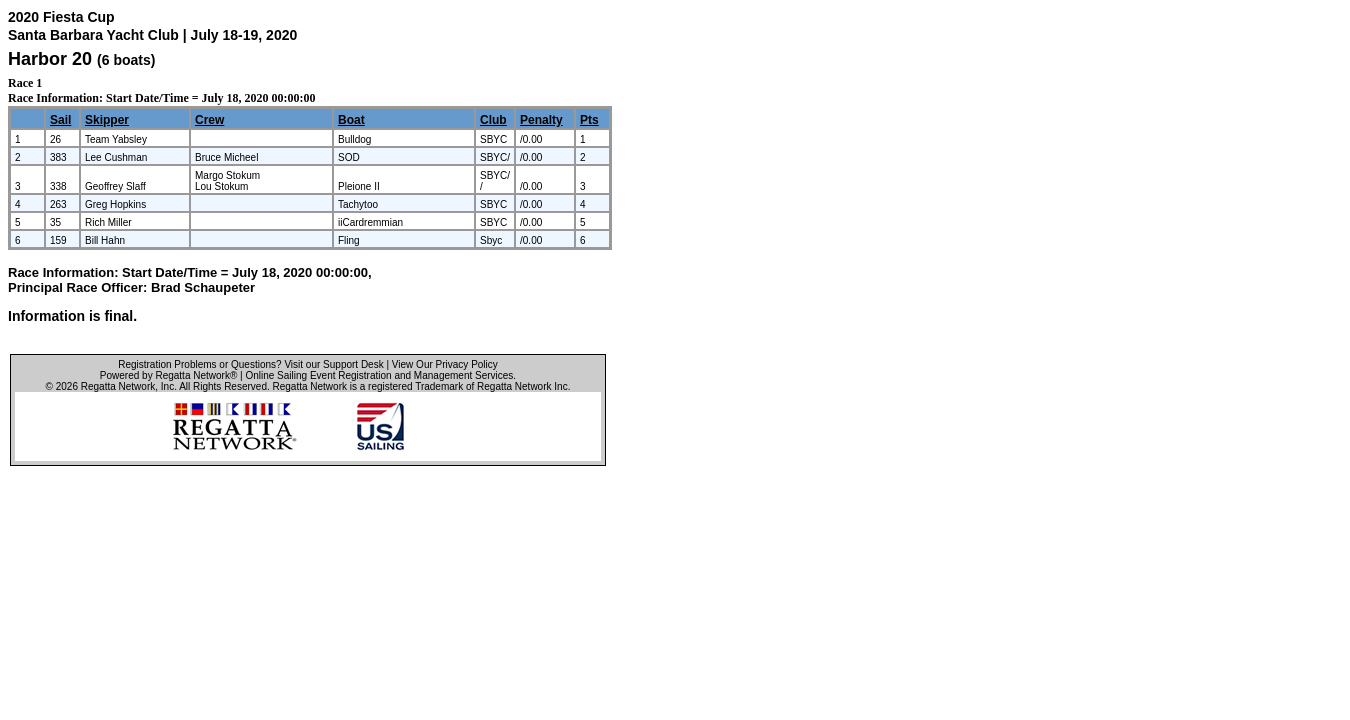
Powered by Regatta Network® (168, 375)
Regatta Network (118, 386)
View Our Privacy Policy (445, 364)
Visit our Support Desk (333, 364)
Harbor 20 (50, 59)
